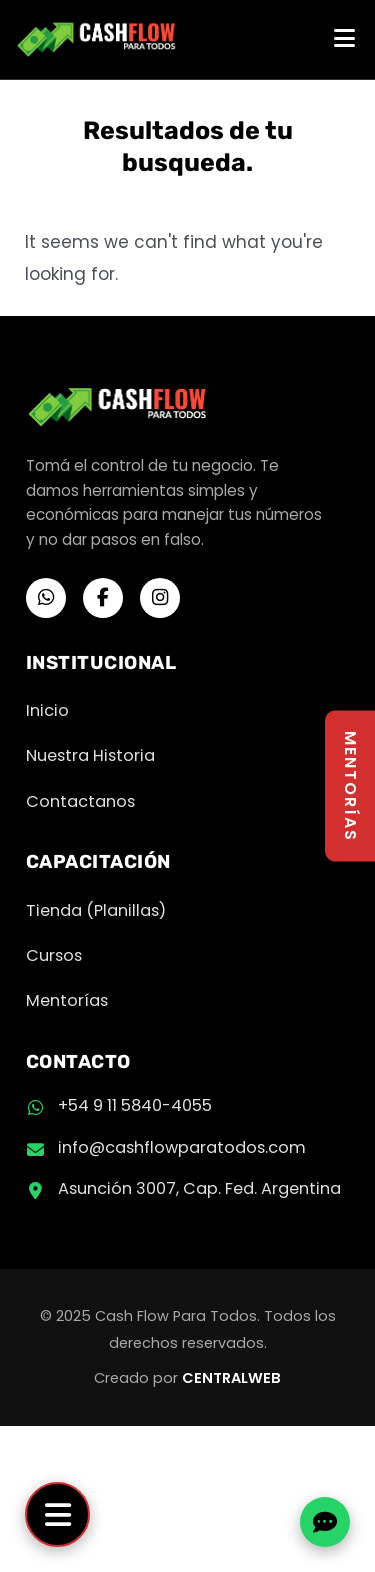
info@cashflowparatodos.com (182, 1147)
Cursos (54, 955)
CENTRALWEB (231, 1378)
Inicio (47, 710)
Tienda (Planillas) (96, 910)
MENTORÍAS (350, 786)
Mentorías (67, 1000)
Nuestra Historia (90, 755)
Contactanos (80, 801)
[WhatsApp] (46, 598)
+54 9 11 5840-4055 (135, 1105)
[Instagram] (160, 598)
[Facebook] (103, 598)
